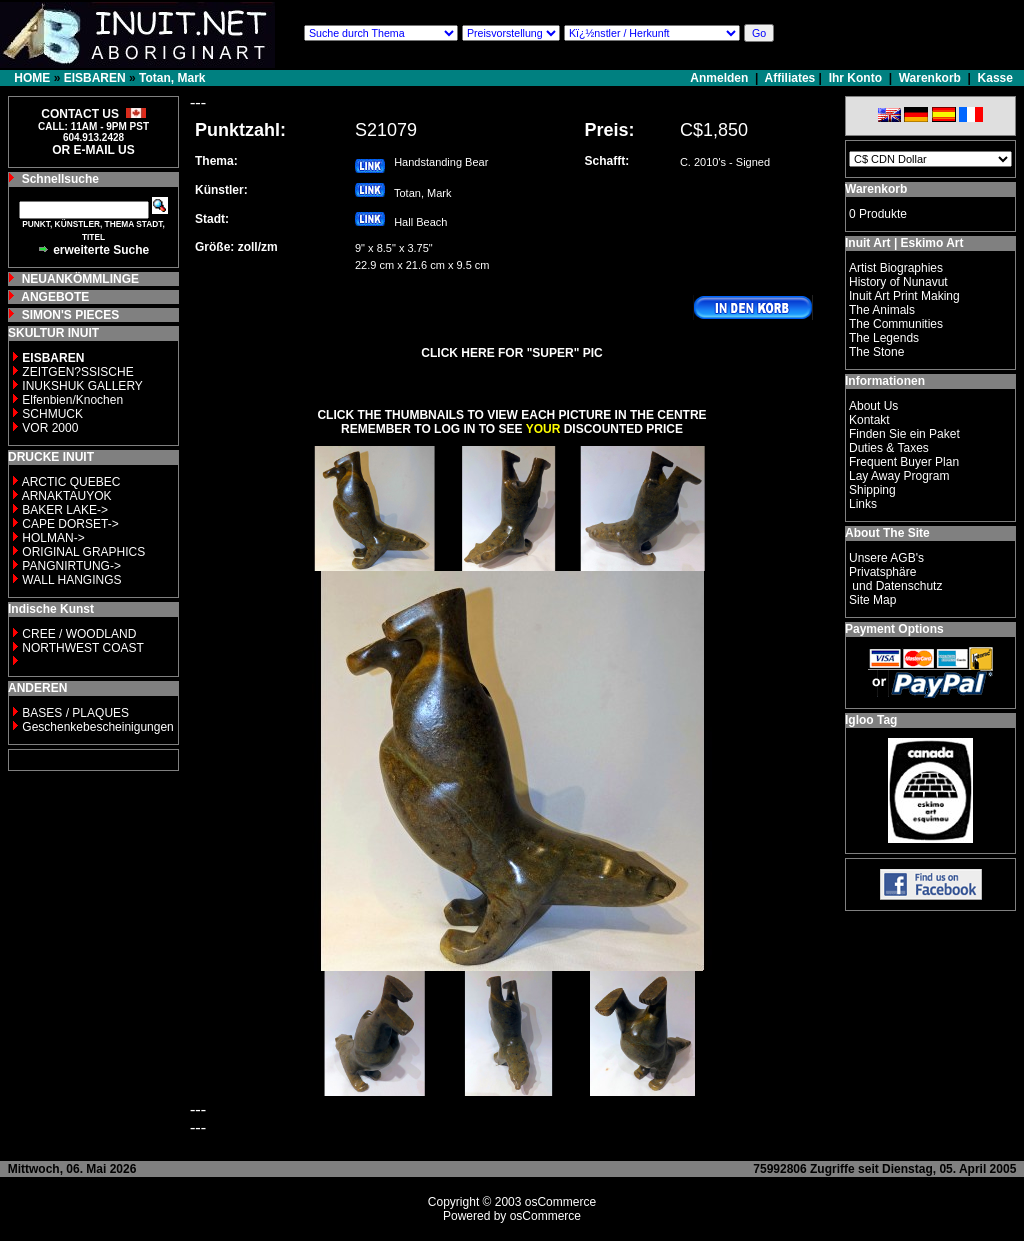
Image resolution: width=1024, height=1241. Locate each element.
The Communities (896, 324)
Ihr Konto (855, 78)
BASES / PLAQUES (75, 713)
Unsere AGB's (886, 558)
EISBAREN (95, 78)
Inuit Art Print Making (904, 296)
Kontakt (869, 420)
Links (863, 504)
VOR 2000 (50, 428)
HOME (32, 78)
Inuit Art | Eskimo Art (904, 243)
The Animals (882, 310)
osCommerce (560, 1202)
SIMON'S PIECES (71, 315)
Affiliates (790, 78)
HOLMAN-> (53, 538)
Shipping (872, 490)
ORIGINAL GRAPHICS (83, 552)
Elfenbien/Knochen (72, 400)
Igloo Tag (871, 720)
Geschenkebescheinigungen (97, 727)
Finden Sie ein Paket (904, 434)
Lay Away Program (899, 476)
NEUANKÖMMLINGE (80, 279)
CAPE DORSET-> (70, 524)
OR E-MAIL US (93, 150)
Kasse (995, 78)
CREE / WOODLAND (77, 634)
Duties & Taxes (889, 448)
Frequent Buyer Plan (904, 462)
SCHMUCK (52, 414)
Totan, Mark (172, 78)
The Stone (876, 352)
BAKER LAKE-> (65, 510)
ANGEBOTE (55, 297)
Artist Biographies (896, 268)
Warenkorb (930, 78)
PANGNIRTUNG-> (71, 566)
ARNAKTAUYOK (67, 496)
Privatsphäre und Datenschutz (895, 579)
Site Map (872, 600)
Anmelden (720, 78)
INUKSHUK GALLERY (82, 386)
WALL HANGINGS (71, 580)
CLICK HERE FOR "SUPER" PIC (511, 353)
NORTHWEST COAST (81, 648)
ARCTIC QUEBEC (71, 482)
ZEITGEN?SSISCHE (77, 372)
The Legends (884, 338)
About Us (873, 406)
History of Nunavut (898, 282)
